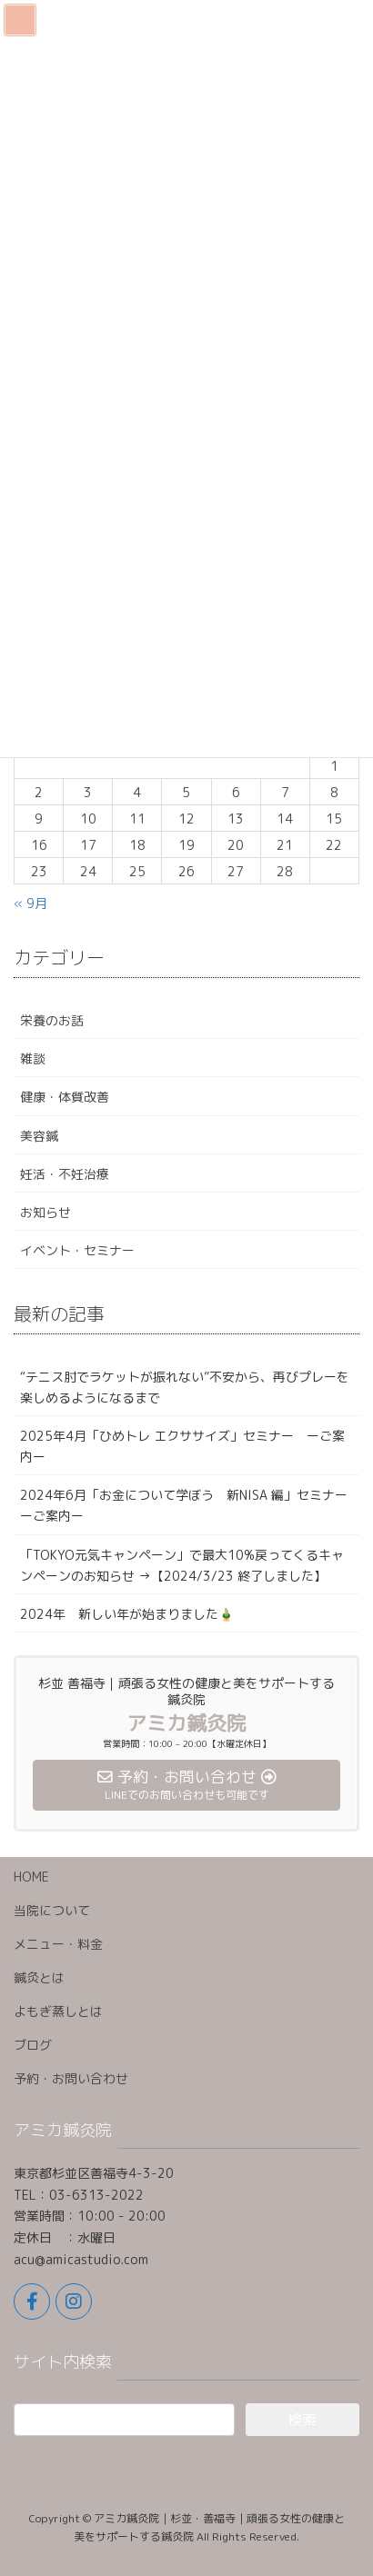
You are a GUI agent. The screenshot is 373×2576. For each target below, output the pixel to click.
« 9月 (30, 903)
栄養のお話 (52, 1020)
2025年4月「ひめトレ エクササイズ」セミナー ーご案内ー (182, 1446)
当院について (52, 1910)
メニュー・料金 (58, 1943)
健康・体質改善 (64, 1096)
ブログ (33, 2044)
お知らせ (45, 1212)
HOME (31, 1876)
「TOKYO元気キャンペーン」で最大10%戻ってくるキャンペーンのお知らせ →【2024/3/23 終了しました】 (182, 1565)
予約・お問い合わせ (71, 2078)
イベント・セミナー (77, 1250)
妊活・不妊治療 (64, 1174)
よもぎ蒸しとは (58, 2011)
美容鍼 (39, 1135)
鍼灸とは (39, 1977)
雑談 (32, 1058)
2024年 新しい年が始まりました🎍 (127, 1613)
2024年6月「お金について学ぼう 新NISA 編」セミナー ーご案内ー (189, 1505)
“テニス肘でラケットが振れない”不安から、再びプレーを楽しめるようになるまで (184, 1387)
